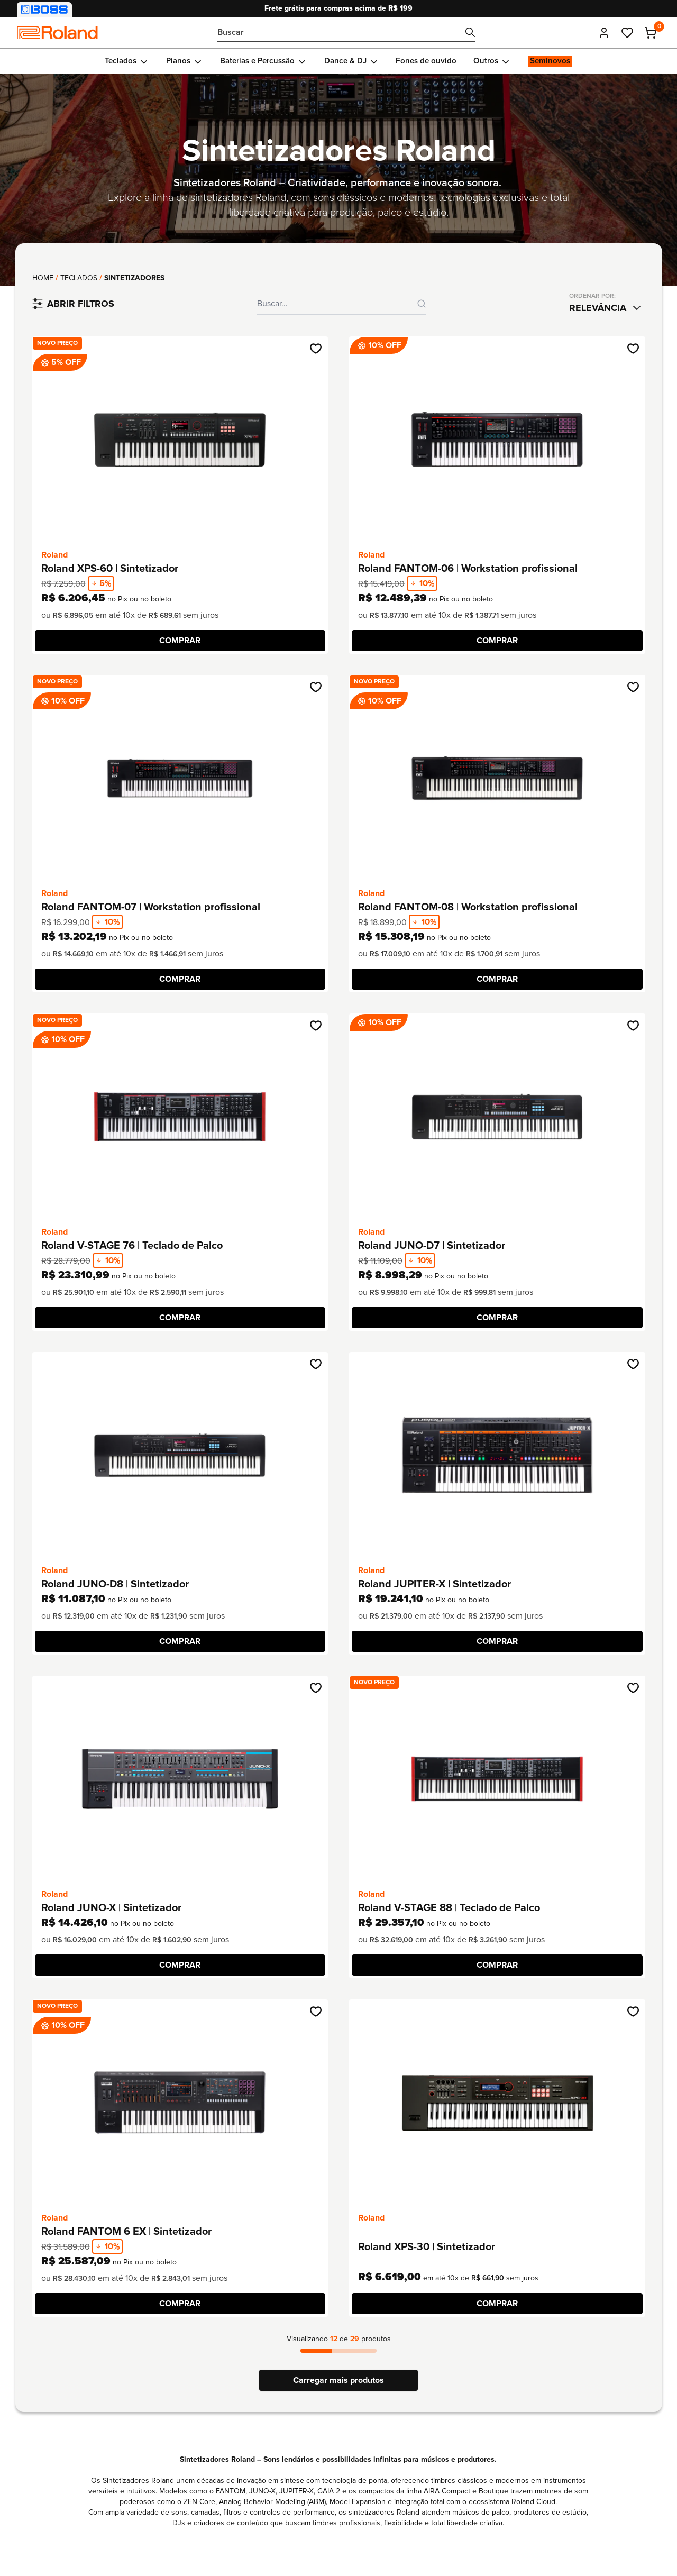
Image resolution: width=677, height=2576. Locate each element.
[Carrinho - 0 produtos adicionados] (650, 32)
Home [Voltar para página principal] (42, 277)
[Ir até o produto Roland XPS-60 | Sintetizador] (179, 439)
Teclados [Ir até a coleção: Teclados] (78, 277)
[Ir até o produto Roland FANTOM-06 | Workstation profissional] (497, 439)
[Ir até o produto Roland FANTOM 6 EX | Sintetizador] (179, 2102)
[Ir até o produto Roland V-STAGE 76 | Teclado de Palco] (179, 1116)
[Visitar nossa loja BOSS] (44, 9)
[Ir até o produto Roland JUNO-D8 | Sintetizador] (179, 1455)
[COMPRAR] (180, 640)
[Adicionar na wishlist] (315, 348)
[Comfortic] (57, 32)
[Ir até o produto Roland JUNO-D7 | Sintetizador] (497, 1116)
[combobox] (607, 307)
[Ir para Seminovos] (550, 61)
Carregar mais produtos (338, 2380)
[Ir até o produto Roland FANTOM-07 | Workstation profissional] (179, 778)
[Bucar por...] (345, 32)
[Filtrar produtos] (73, 303)
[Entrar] (604, 32)
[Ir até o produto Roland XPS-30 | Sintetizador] (497, 2102)
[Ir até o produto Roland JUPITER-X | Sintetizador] (497, 1455)
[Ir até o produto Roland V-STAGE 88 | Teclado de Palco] (497, 1778)
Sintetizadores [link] (134, 277)
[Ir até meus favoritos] (627, 32)
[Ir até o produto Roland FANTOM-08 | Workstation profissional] (497, 778)
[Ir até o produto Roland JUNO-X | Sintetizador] (179, 1778)
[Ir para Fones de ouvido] (426, 61)
